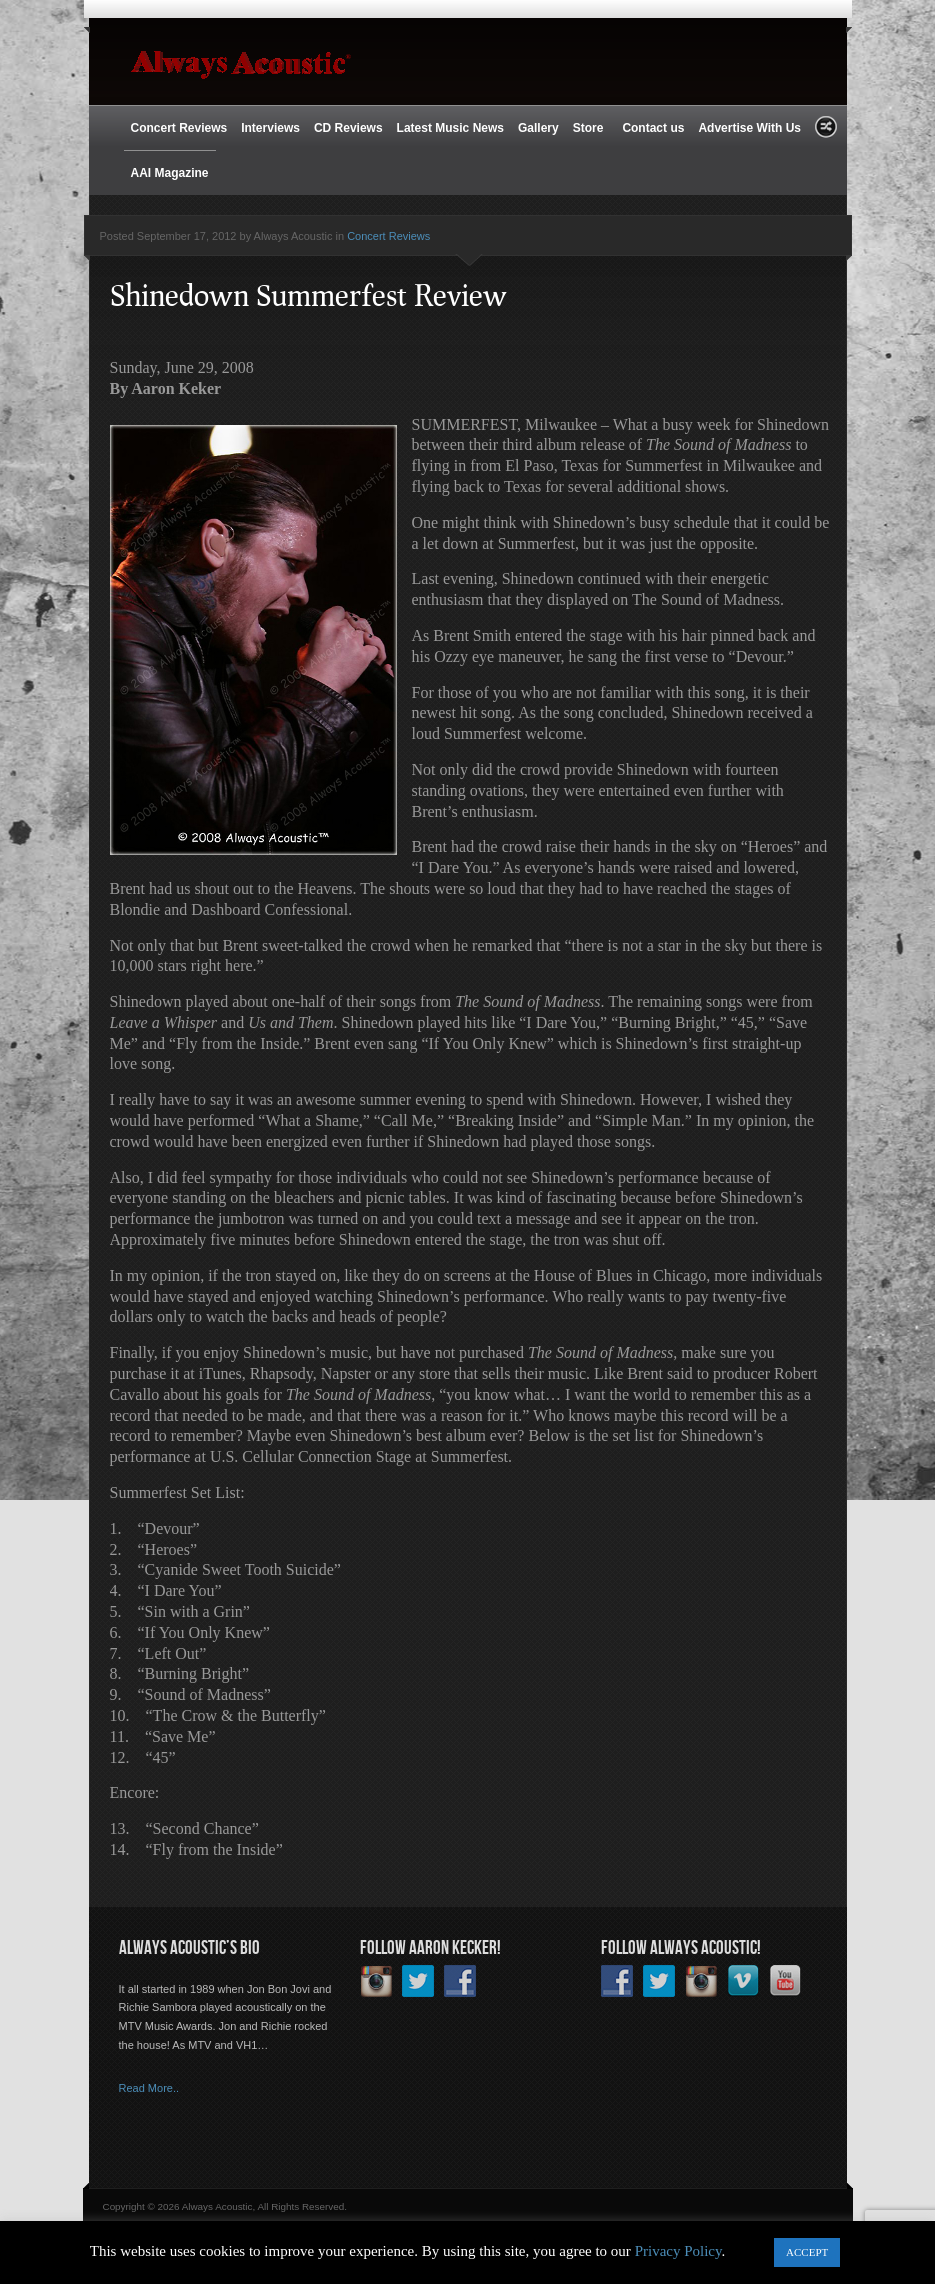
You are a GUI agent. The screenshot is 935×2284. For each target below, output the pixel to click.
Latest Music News (450, 128)
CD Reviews (348, 128)
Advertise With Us (749, 128)
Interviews (270, 128)
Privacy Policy (678, 2251)
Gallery (538, 128)
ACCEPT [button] (807, 2252)
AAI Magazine (170, 173)
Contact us (653, 128)
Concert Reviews (179, 128)
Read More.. (149, 2088)
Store (591, 128)
